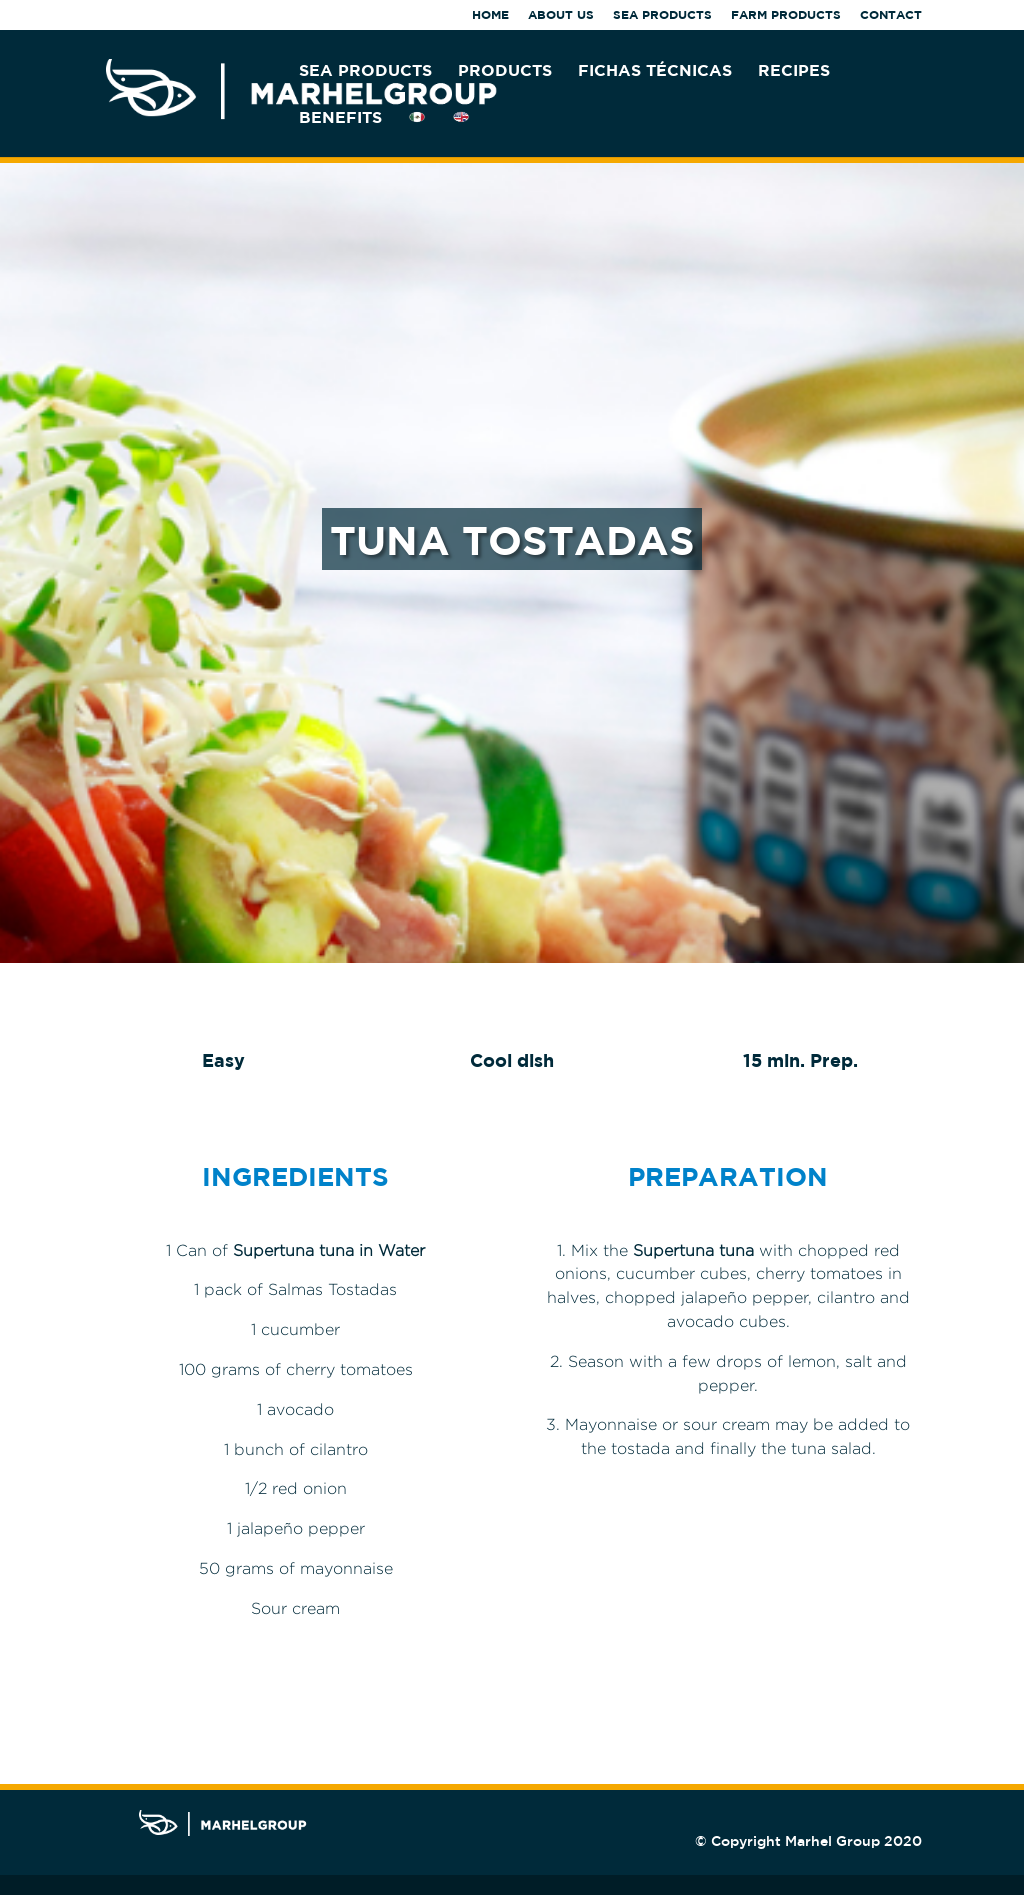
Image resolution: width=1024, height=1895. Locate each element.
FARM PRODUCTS (786, 15)
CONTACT (891, 15)
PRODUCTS (505, 71)
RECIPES (794, 71)
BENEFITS (340, 118)
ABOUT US (561, 15)
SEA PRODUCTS (662, 15)
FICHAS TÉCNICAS (655, 71)
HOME (490, 15)
